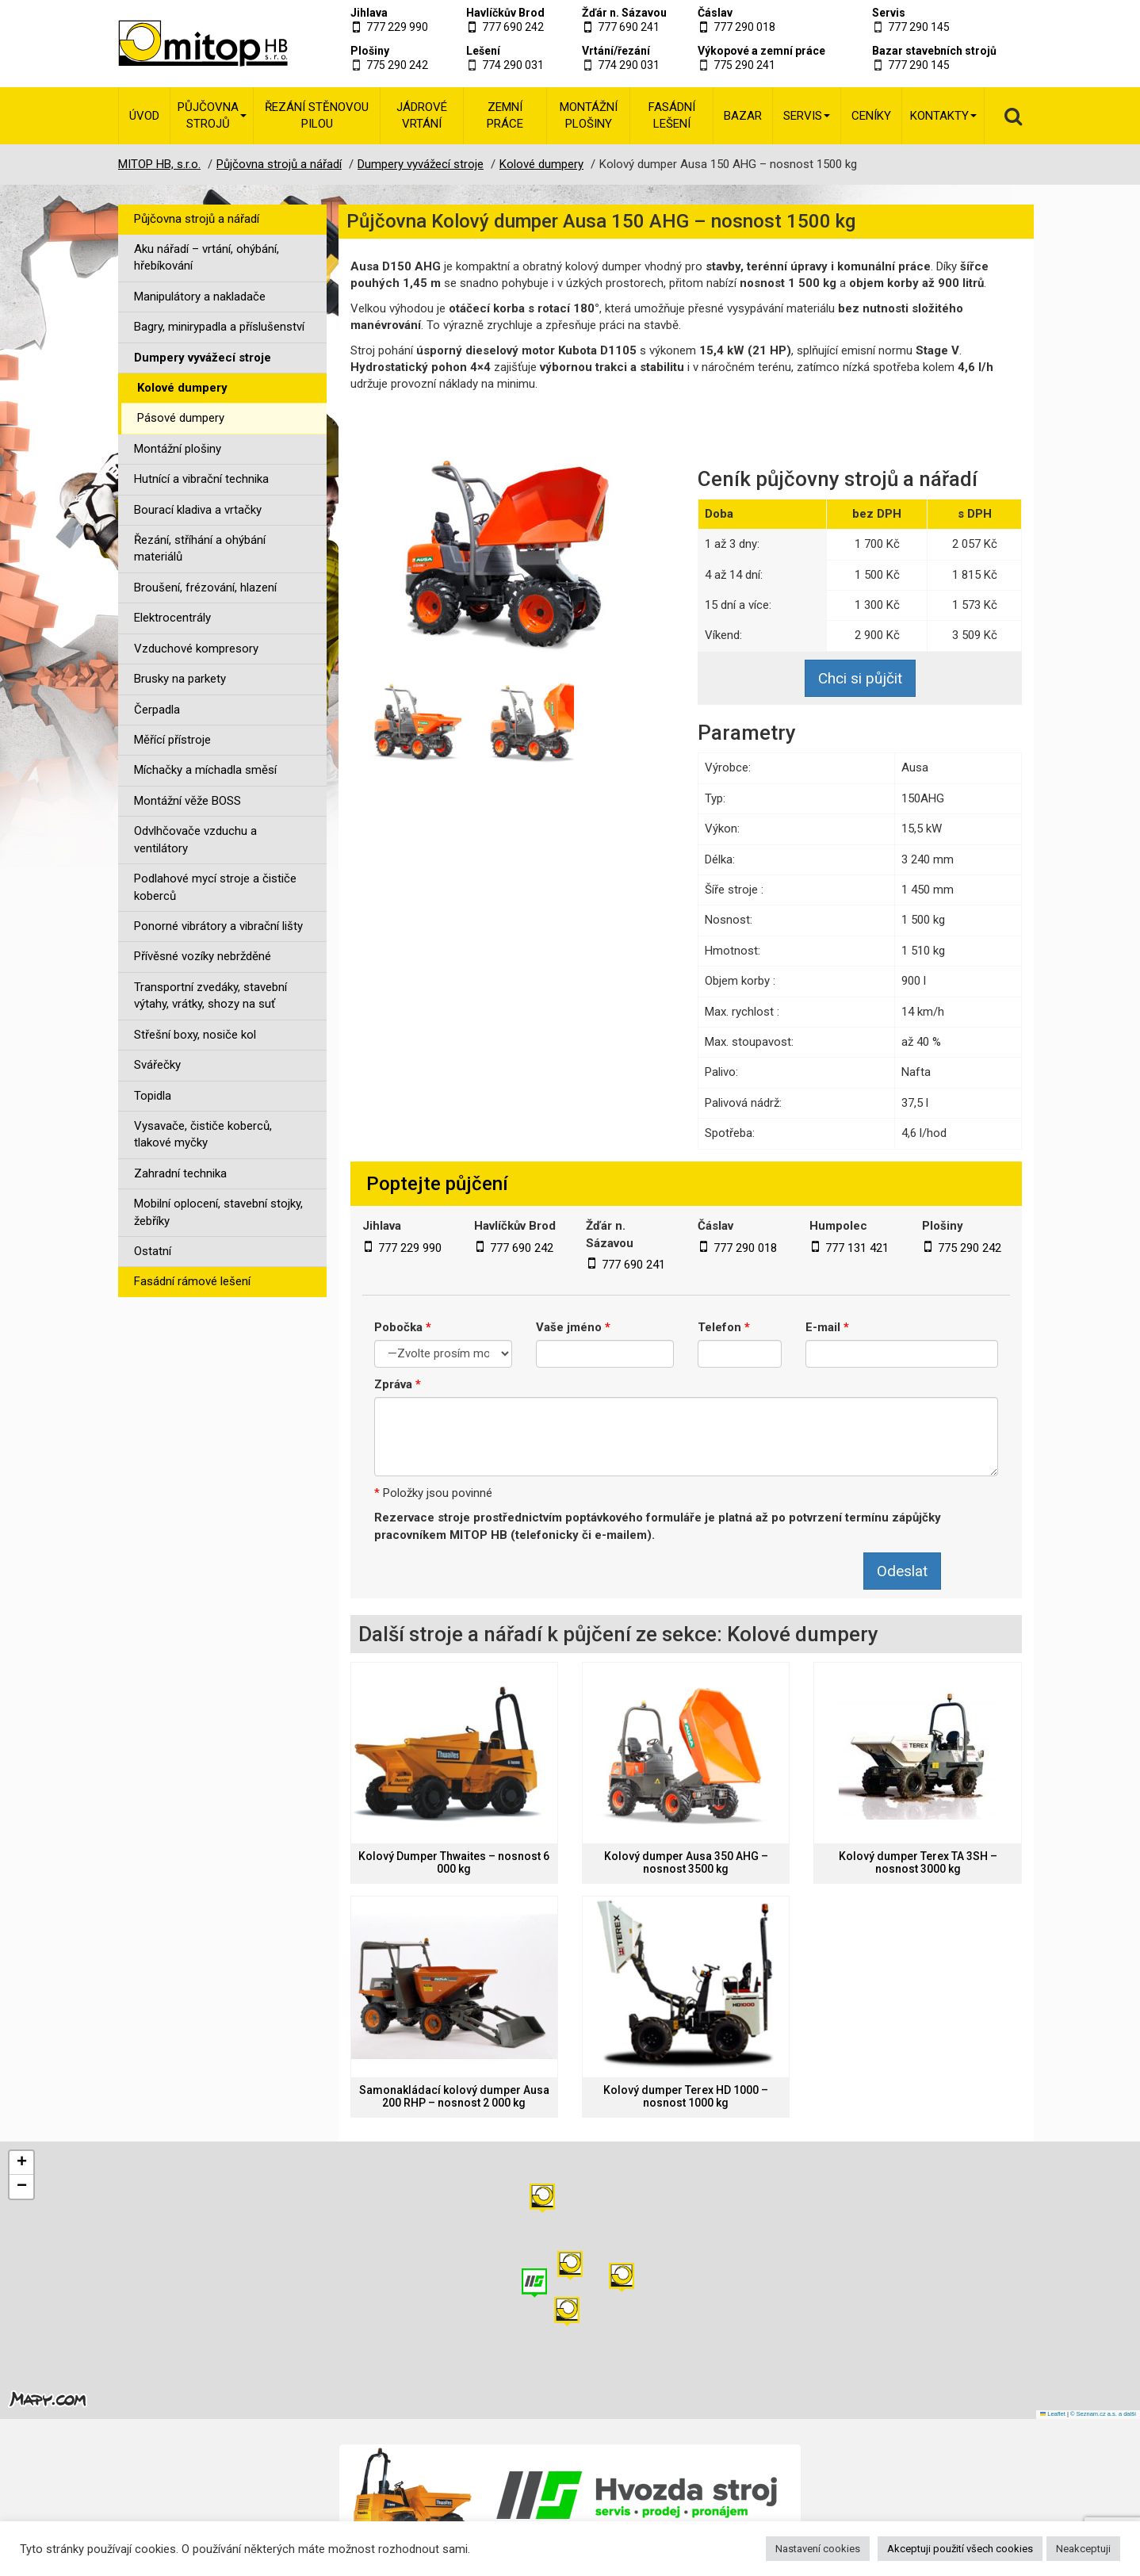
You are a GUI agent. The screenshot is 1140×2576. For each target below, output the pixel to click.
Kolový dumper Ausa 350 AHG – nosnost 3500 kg (686, 1862)
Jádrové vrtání (421, 115)
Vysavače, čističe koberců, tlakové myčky (203, 1134)
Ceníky (871, 116)
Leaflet (1052, 2413)
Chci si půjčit (860, 678)
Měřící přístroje (172, 740)
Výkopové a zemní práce (761, 50)
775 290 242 (397, 65)
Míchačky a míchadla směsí (205, 770)
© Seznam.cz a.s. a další (1103, 2413)
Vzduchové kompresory (196, 648)
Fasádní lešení (671, 115)
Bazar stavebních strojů (934, 50)
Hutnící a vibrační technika (201, 479)
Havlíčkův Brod (505, 12)
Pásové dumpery (180, 418)
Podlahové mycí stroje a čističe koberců (215, 886)
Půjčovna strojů (212, 115)
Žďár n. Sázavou (624, 12)
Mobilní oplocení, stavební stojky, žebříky (218, 1211)
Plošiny (369, 50)
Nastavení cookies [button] (817, 2549)
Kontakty (943, 116)
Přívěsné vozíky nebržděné (202, 956)
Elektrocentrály (172, 618)
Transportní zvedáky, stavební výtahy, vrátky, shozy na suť (210, 995)
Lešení (483, 50)
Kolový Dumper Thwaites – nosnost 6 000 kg (453, 1862)
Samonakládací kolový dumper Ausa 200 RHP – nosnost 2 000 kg (454, 2096)
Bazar (743, 116)
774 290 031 (513, 65)
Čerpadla (157, 709)
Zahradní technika (180, 1173)
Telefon (724, 1327)
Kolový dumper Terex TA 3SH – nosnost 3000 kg (918, 1862)
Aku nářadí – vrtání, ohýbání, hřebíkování (206, 257)
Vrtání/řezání (616, 50)
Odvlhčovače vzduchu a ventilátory (195, 839)
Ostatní (152, 1251)
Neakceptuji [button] (1083, 2549)
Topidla (152, 1096)
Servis (888, 12)
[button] (621, 2277)
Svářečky (157, 1065)
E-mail (827, 1327)
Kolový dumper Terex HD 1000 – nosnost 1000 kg (685, 2096)
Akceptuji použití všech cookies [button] (960, 2549)
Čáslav (715, 12)
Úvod (144, 116)
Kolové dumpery (182, 388)
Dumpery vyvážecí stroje (202, 357)
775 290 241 (744, 65)
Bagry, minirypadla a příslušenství (219, 327)
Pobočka (402, 1327)
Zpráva (397, 1384)
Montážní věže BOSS (187, 801)
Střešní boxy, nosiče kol (195, 1035)
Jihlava (369, 12)
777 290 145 (919, 27)
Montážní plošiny (589, 115)
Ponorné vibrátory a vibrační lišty (218, 926)
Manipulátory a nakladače (200, 296)
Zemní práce (505, 115)
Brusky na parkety (180, 679)
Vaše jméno (573, 1327)
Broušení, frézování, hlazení (205, 587)
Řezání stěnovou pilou (317, 115)
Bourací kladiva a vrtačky (198, 510)
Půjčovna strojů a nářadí (196, 219)
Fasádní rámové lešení (192, 1281)
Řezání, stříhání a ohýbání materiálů (200, 548)
